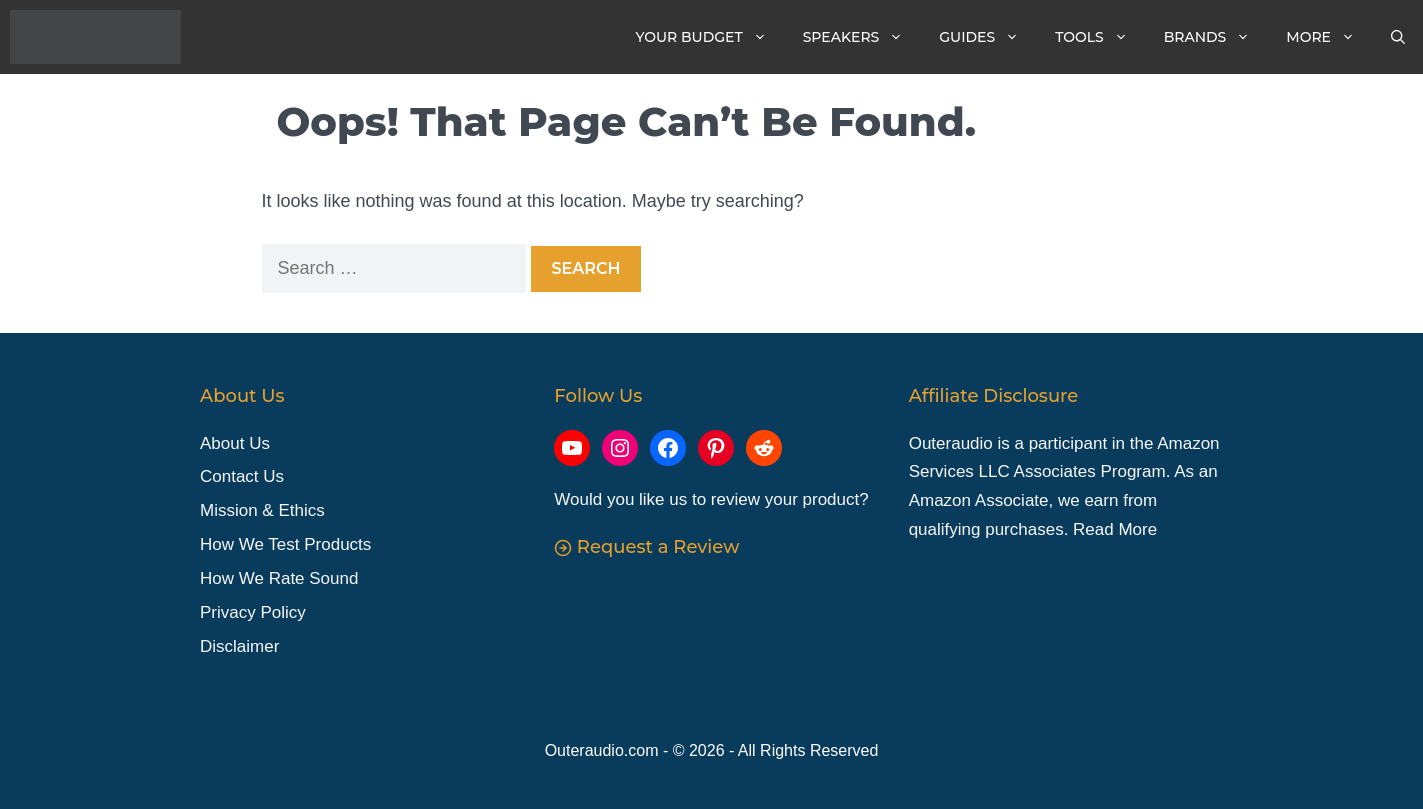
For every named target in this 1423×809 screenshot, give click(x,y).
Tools (1100, 37)
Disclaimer (239, 646)
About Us (235, 443)
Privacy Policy (253, 612)
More (1329, 37)
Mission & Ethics (262, 510)
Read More (1115, 529)
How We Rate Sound (279, 578)
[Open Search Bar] (1398, 37)
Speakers (862, 37)
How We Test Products (285, 544)
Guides (988, 37)
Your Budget (710, 37)
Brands (1216, 37)
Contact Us (242, 476)
